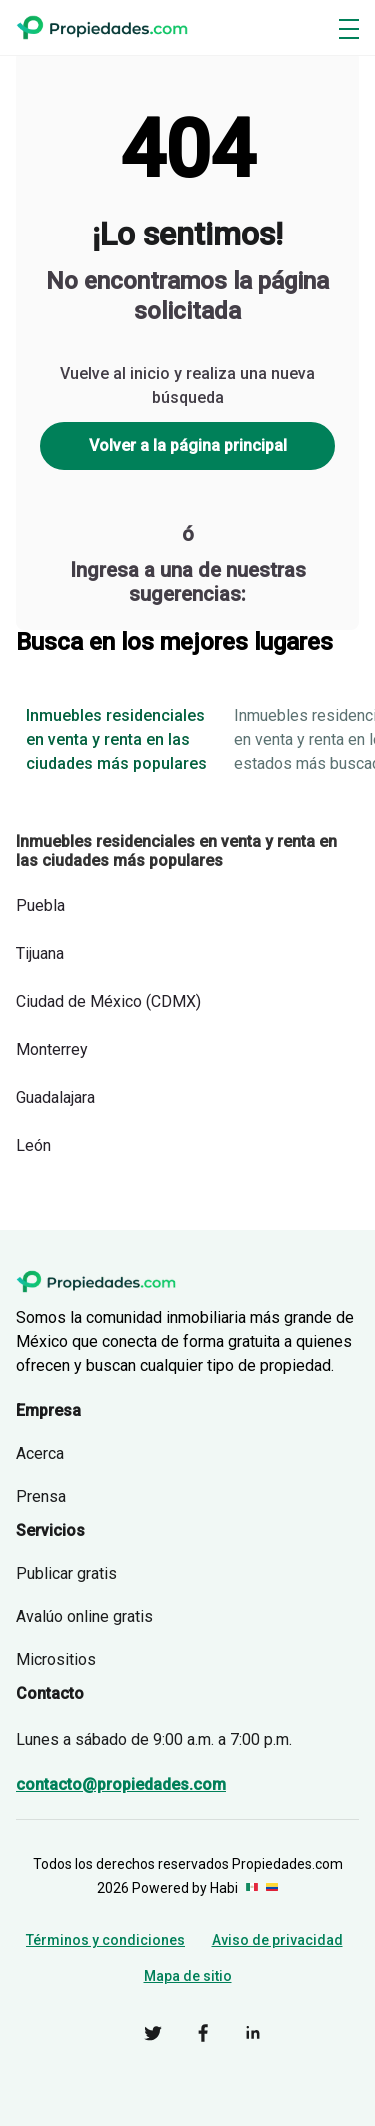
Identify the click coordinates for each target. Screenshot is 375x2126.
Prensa (41, 1496)
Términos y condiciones (105, 1940)
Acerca (40, 1453)
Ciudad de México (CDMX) (108, 1001)
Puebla (40, 905)
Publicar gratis (66, 1573)
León (33, 1145)
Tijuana (40, 953)
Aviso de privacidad (277, 1940)
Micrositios (56, 1659)
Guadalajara (55, 1097)
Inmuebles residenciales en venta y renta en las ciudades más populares (116, 739)
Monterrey (52, 1049)
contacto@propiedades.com (121, 1784)
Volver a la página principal (188, 445)
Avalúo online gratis (84, 1616)
